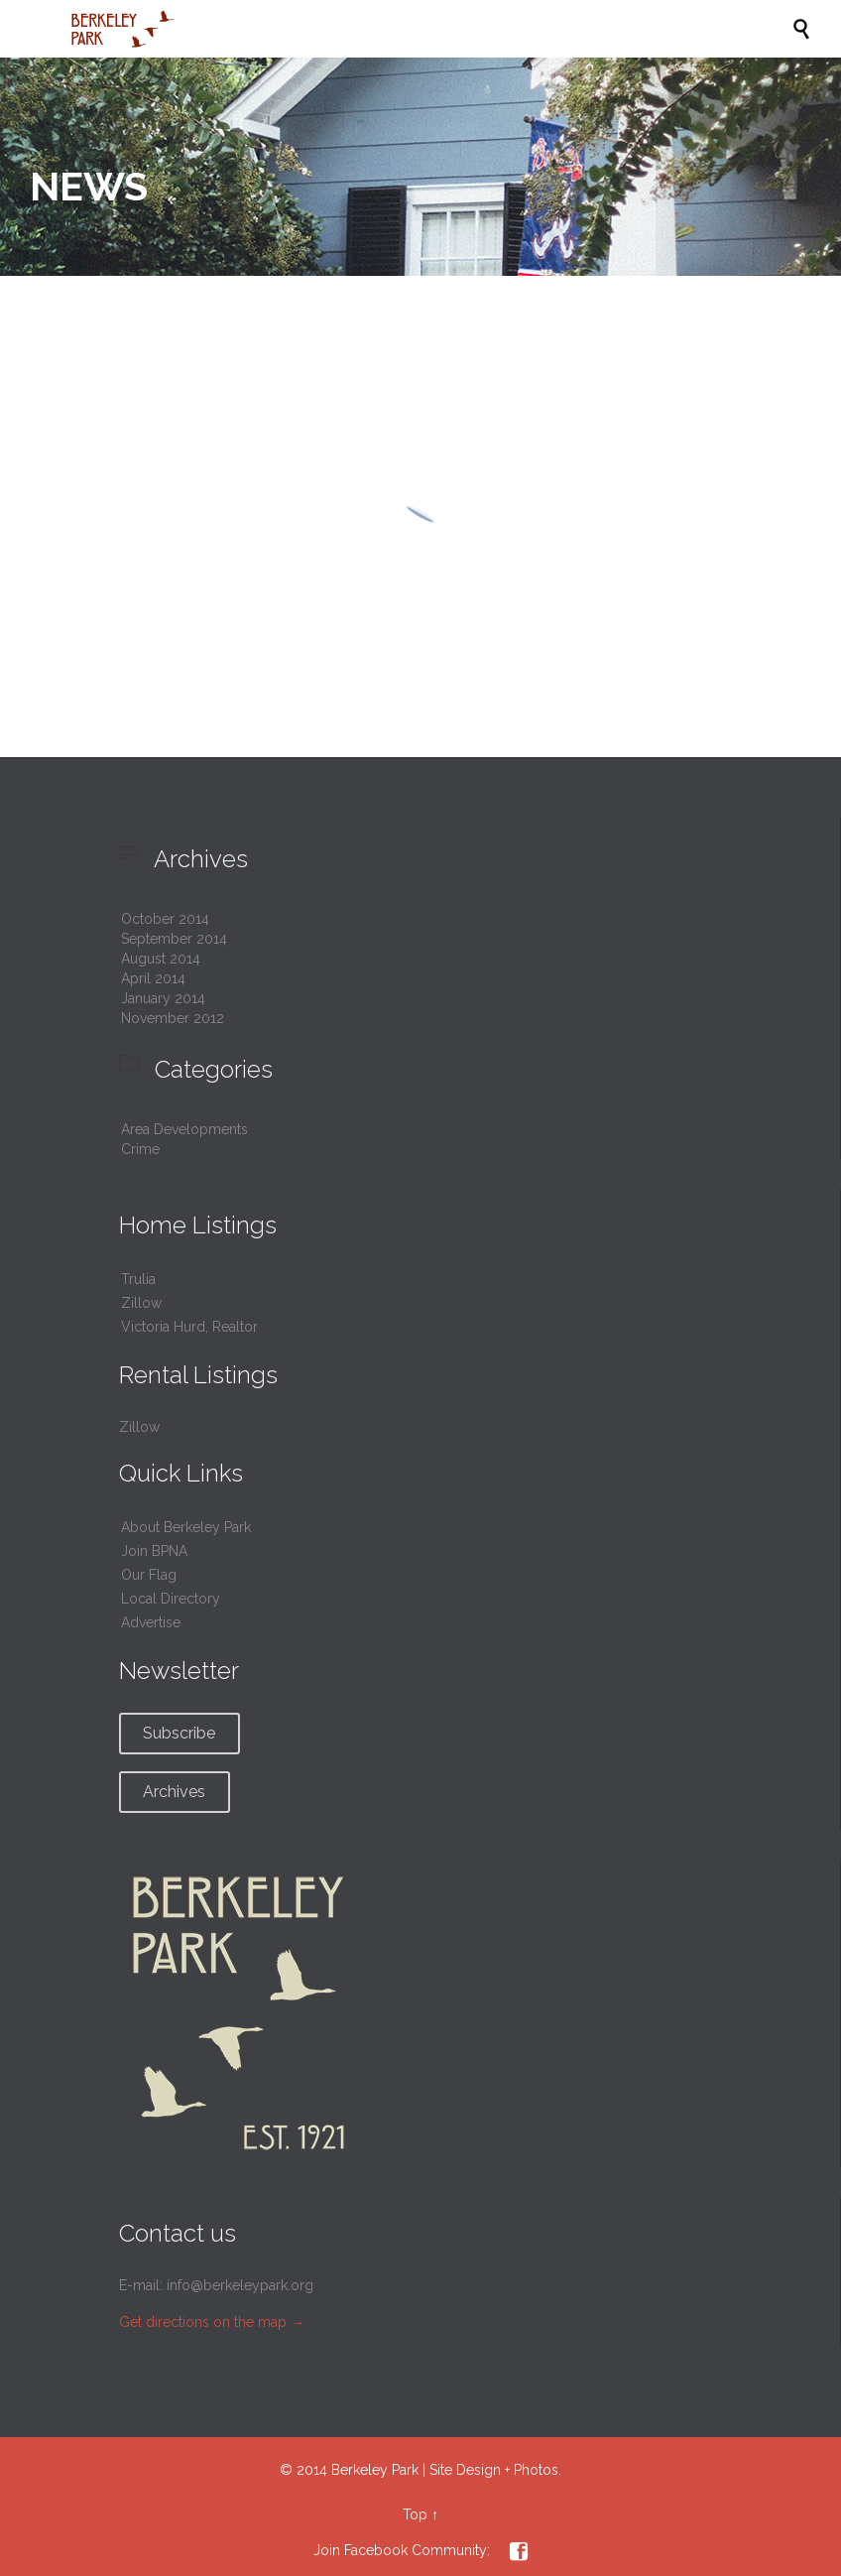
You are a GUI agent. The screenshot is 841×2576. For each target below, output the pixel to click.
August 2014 (160, 958)
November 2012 (172, 1018)
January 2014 (163, 998)
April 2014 (153, 978)
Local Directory (170, 1599)
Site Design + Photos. (495, 2470)
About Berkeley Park (186, 1527)
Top (415, 2514)
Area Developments (184, 1129)
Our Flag (149, 1575)
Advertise (150, 1622)
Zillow (141, 1303)
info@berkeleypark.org (240, 2285)
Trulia (138, 1279)
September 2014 (174, 939)
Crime (140, 1149)
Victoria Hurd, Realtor (189, 1327)
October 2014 (165, 919)
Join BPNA (154, 1551)
